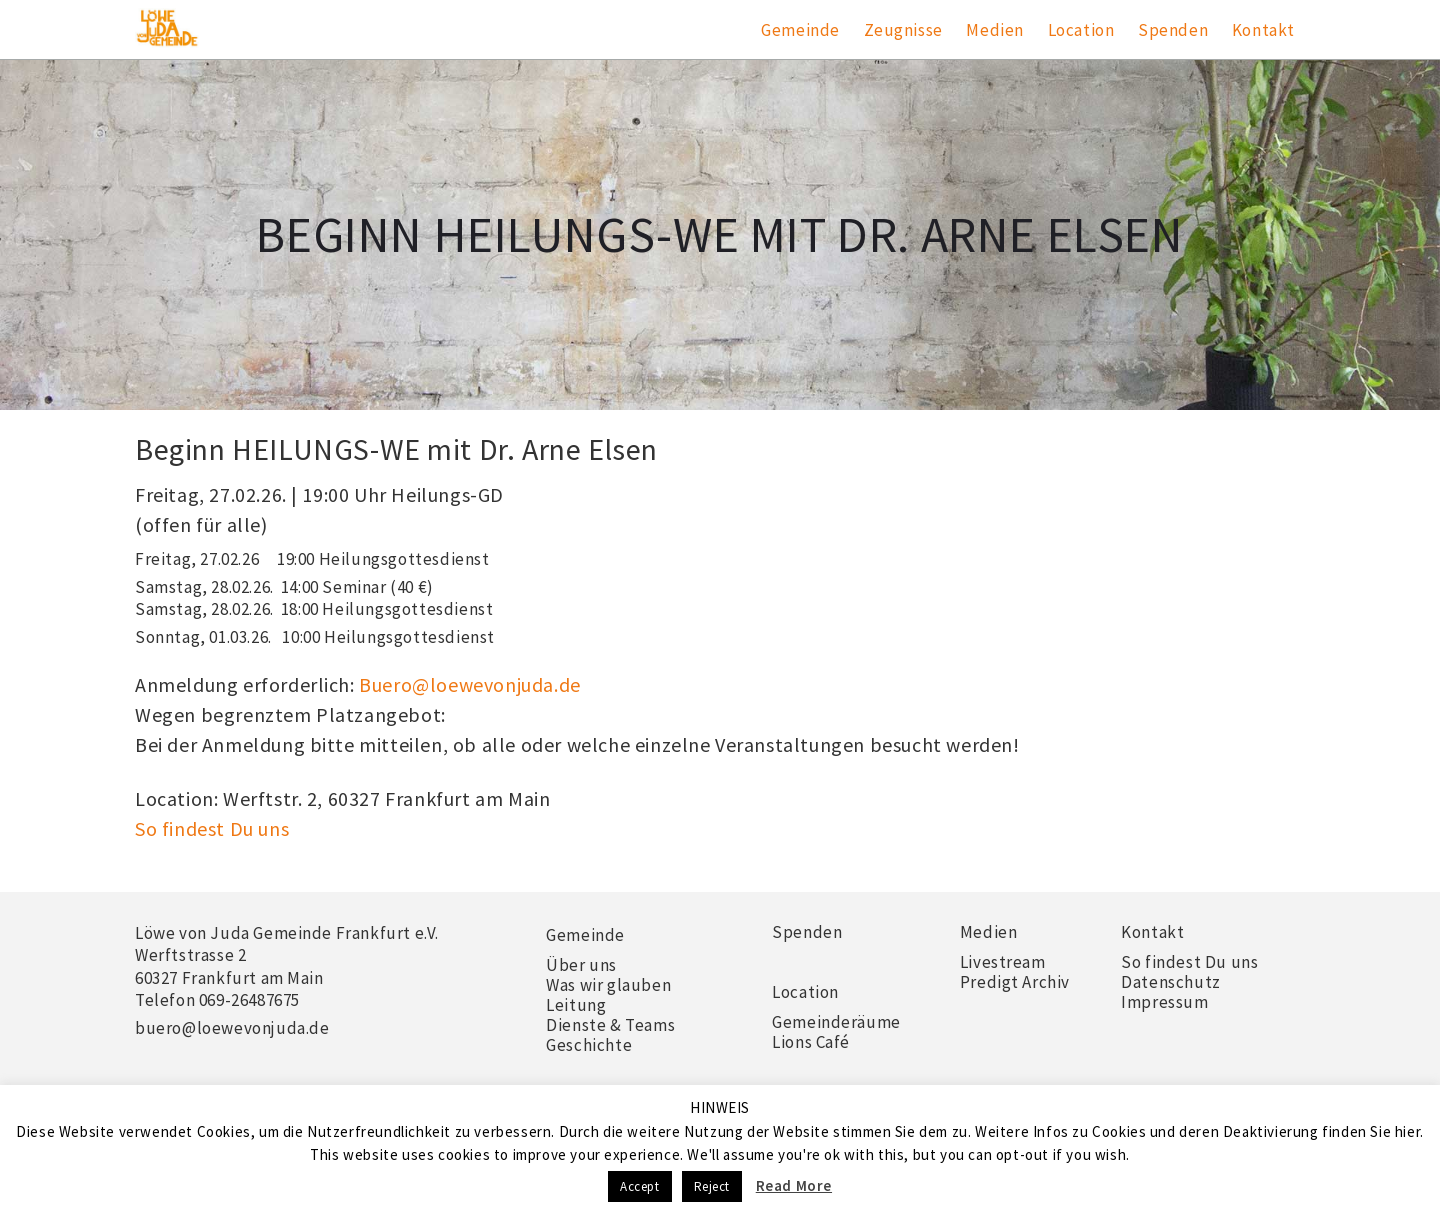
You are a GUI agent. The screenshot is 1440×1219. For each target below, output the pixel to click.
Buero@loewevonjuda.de (470, 684)
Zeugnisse (903, 30)
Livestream (1003, 962)
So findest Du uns (212, 828)
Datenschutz (1171, 982)
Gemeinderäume (836, 1022)
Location (1081, 30)
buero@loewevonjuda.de (232, 1028)
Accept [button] (640, 1186)
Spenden (1173, 30)
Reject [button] (712, 1186)
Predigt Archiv (1015, 982)
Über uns (581, 965)
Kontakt (1263, 30)
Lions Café (811, 1042)
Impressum (1164, 1002)
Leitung (576, 1005)
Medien (995, 30)
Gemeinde (800, 30)
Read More (794, 1185)
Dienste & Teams (610, 1025)
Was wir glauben (608, 985)
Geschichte (589, 1045)
